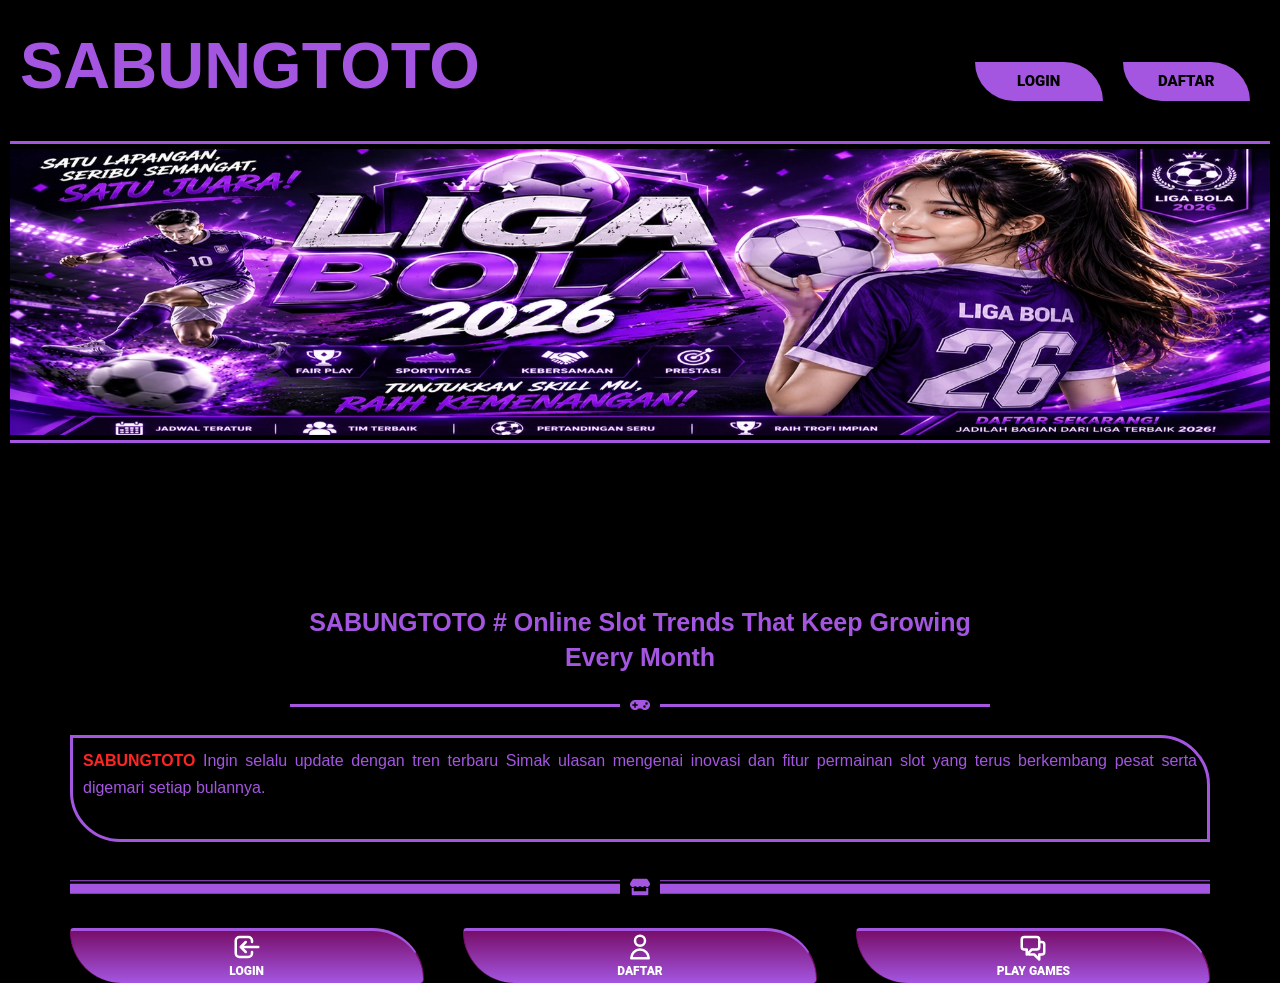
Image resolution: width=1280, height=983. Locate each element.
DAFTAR (639, 955)
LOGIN (246, 955)
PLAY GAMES (1033, 955)
